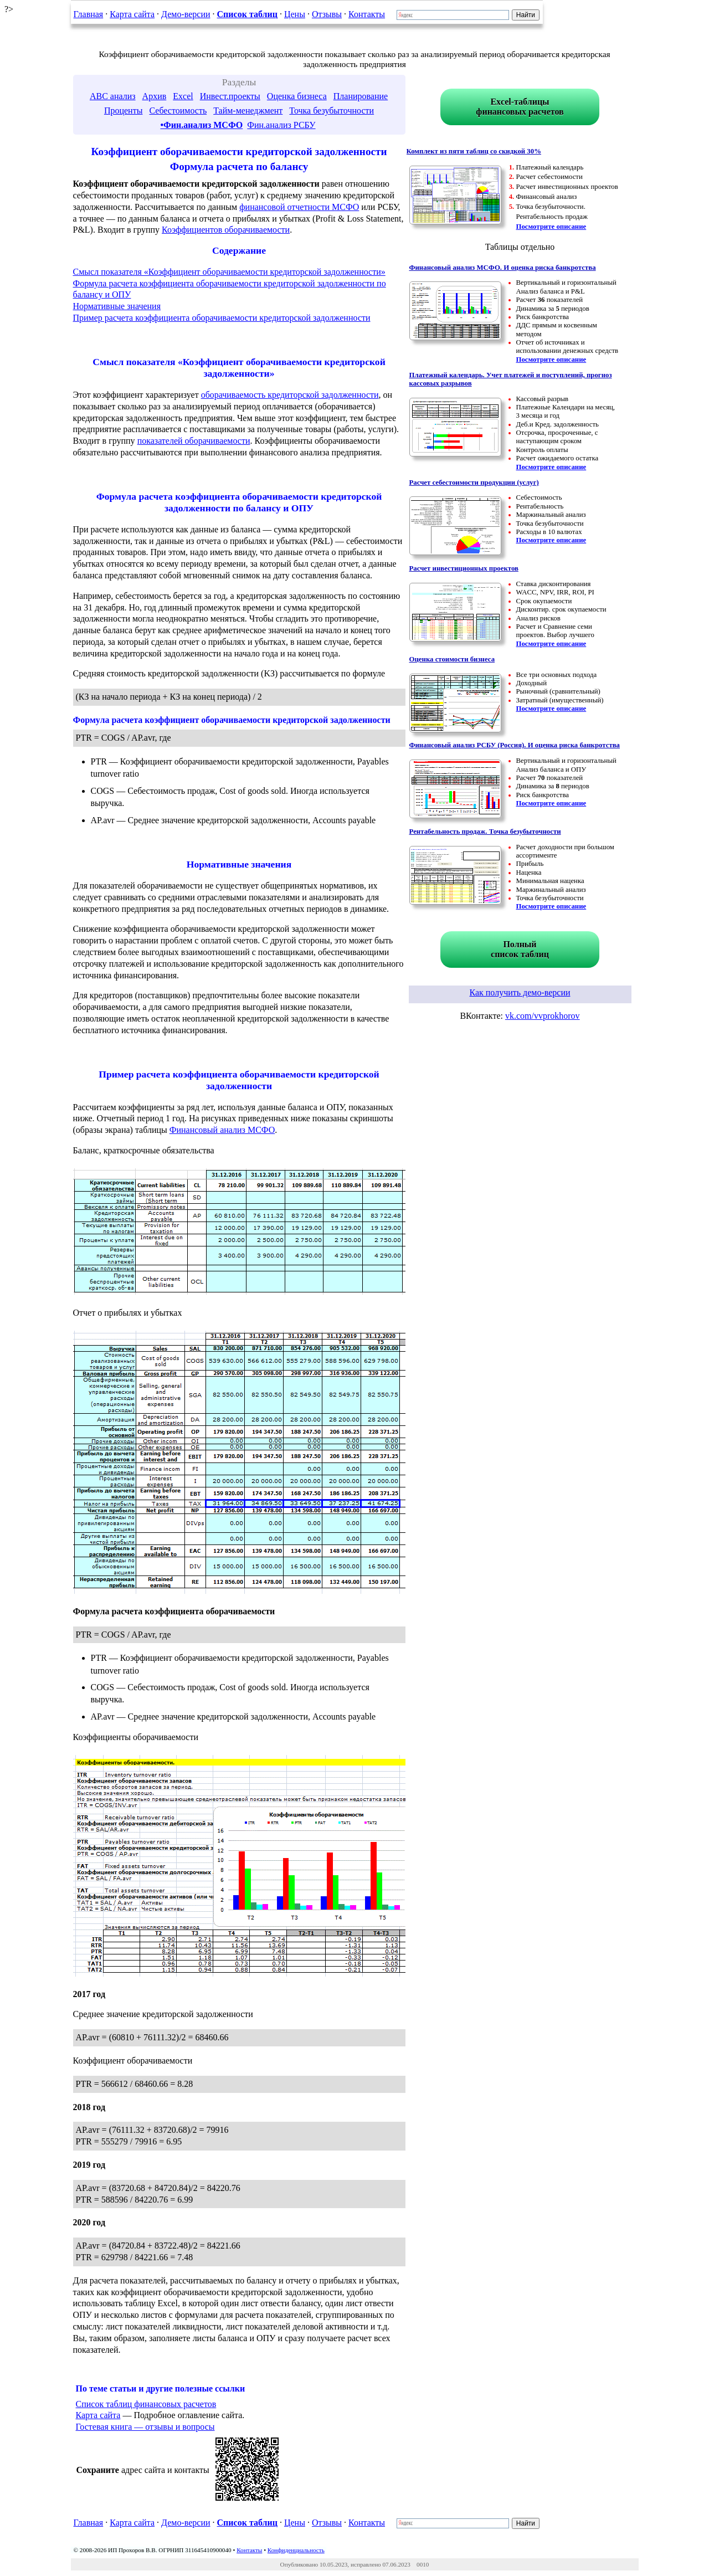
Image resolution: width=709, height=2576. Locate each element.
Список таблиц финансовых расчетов (146, 2404)
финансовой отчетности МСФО (299, 207)
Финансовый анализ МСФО (222, 1130)
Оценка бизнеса (297, 96)
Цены (294, 14)
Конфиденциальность (296, 2550)
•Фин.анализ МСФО (201, 125)
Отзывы (327, 14)
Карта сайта (132, 14)
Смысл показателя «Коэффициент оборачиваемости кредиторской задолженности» (229, 271)
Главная (89, 14)
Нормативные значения (117, 306)
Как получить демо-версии (519, 992)
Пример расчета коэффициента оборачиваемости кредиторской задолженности (222, 317)
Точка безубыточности (331, 110)
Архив (154, 96)
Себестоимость (178, 110)
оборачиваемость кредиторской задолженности (290, 394)
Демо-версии (185, 14)
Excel (183, 96)
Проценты (123, 110)
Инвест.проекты (230, 96)
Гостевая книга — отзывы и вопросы (145, 2426)
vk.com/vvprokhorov (542, 1015)
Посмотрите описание (551, 226)
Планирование (360, 96)
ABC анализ (113, 96)
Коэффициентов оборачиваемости (226, 229)
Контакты (366, 14)
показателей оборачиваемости (193, 440)
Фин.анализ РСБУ (281, 125)
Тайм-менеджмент (247, 110)
